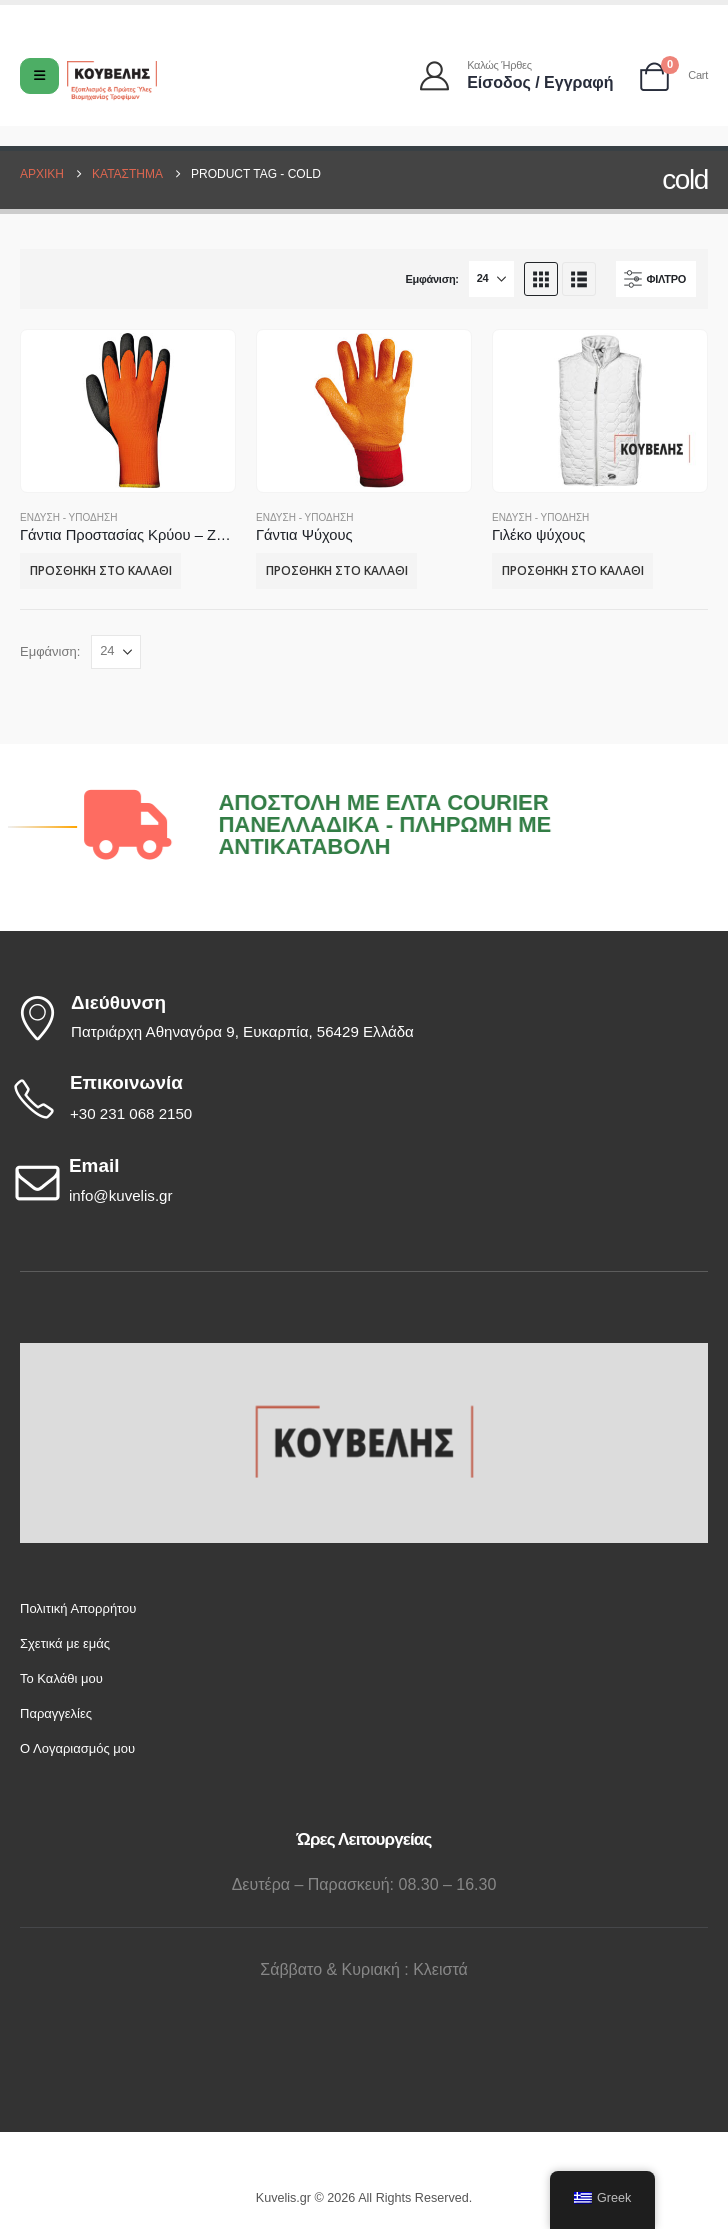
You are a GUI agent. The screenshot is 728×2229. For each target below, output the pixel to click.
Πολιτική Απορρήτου (78, 1608)
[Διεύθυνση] (359, 1018)
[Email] (359, 1182)
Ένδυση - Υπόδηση (68, 517)
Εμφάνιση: (431, 279)
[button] (541, 279)
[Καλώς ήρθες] (518, 75)
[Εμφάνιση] (491, 279)
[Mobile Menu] (39, 76)
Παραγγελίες (56, 1713)
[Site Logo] (112, 80)
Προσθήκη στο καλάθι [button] (101, 570)
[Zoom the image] (364, 1354)
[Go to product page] (127, 410)
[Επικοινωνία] (359, 1099)
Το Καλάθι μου (61, 1678)
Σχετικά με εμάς (65, 1643)
